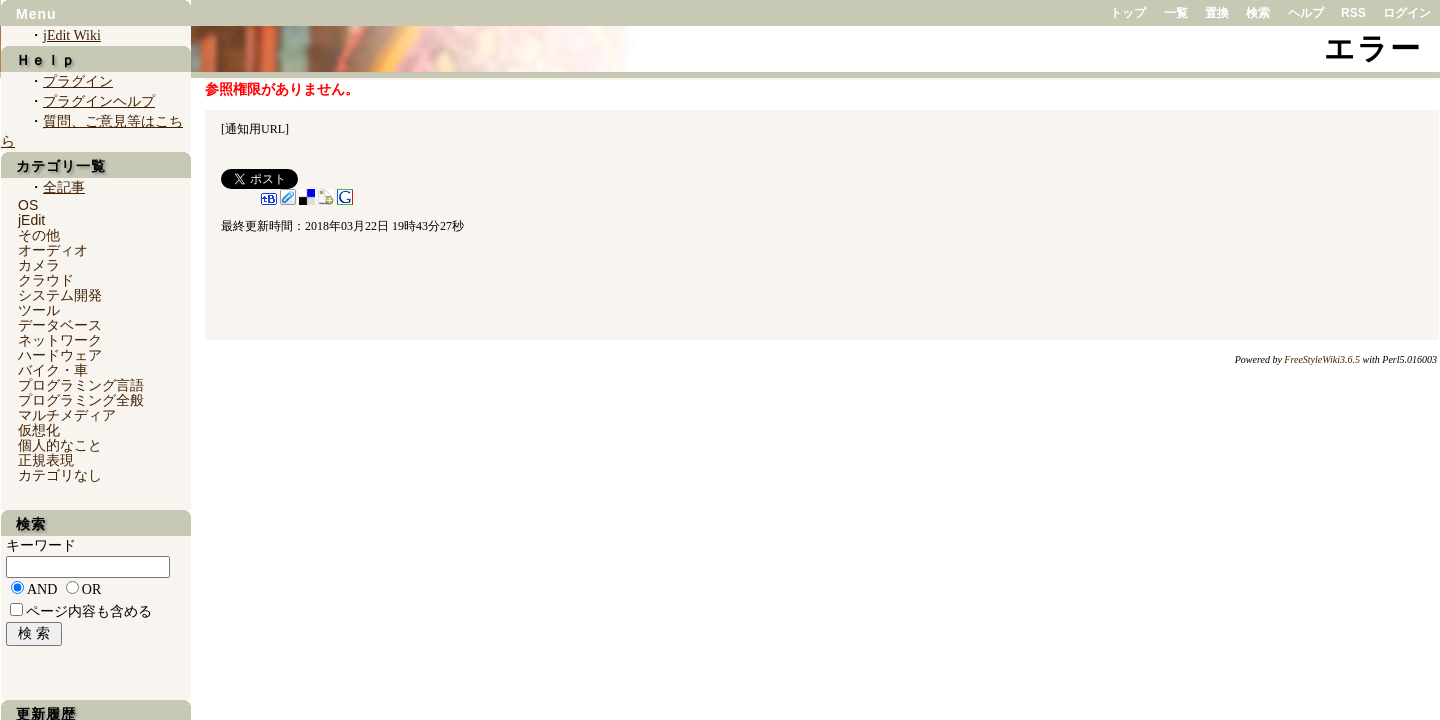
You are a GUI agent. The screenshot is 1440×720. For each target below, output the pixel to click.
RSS (1353, 13)
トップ (1128, 13)
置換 (1217, 13)
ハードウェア (60, 355)
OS (28, 205)
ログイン (1407, 13)
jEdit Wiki (72, 35)
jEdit (31, 220)
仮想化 (39, 430)
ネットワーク (60, 340)
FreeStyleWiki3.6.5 (1322, 359)
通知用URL (255, 129)
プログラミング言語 (81, 385)
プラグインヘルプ (99, 101)
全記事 (64, 187)
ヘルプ (1306, 13)
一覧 (1176, 13)
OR (91, 589)
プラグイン (78, 81)
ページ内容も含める (89, 611)
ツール (39, 310)
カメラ (39, 265)
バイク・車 (53, 370)
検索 (1258, 13)
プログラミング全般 (81, 400)
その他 (39, 235)
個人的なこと (60, 445)
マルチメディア (67, 415)
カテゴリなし (60, 475)
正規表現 (46, 460)
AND (42, 589)
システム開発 (60, 295)
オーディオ (53, 250)
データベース (60, 325)
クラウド (46, 280)
